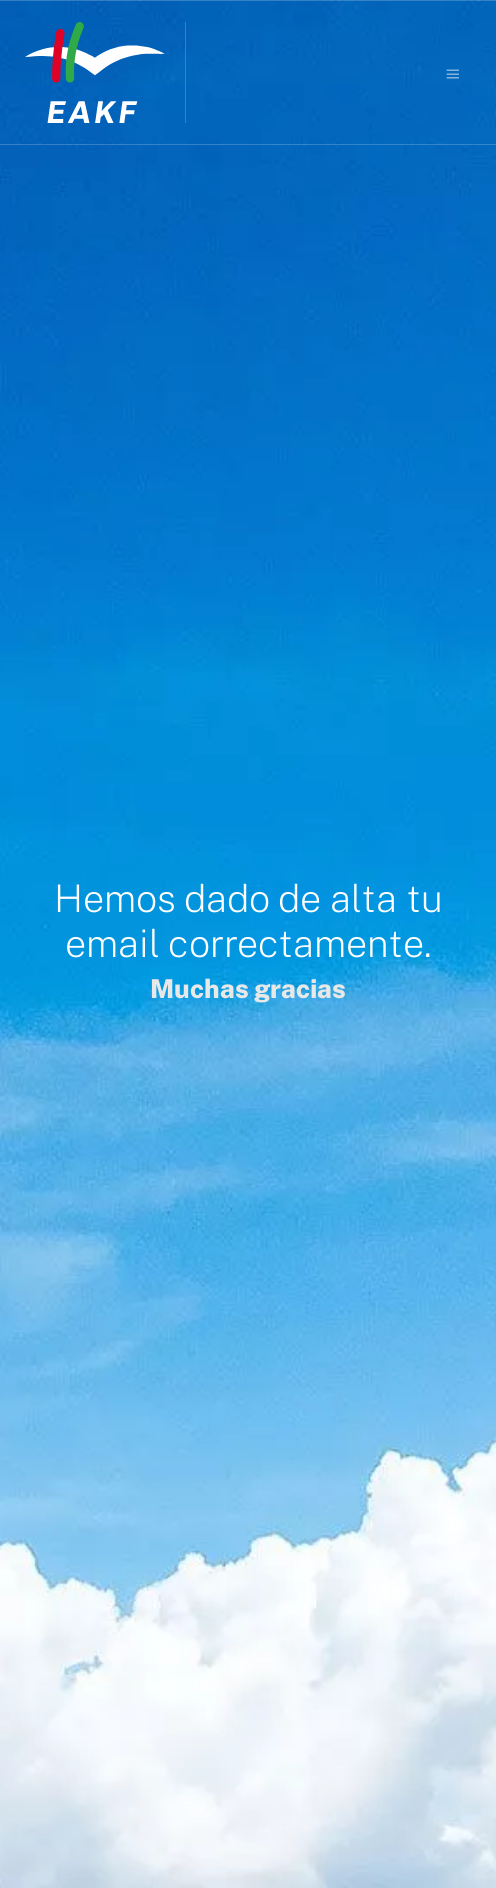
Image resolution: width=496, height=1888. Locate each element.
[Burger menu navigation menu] (453, 72)
